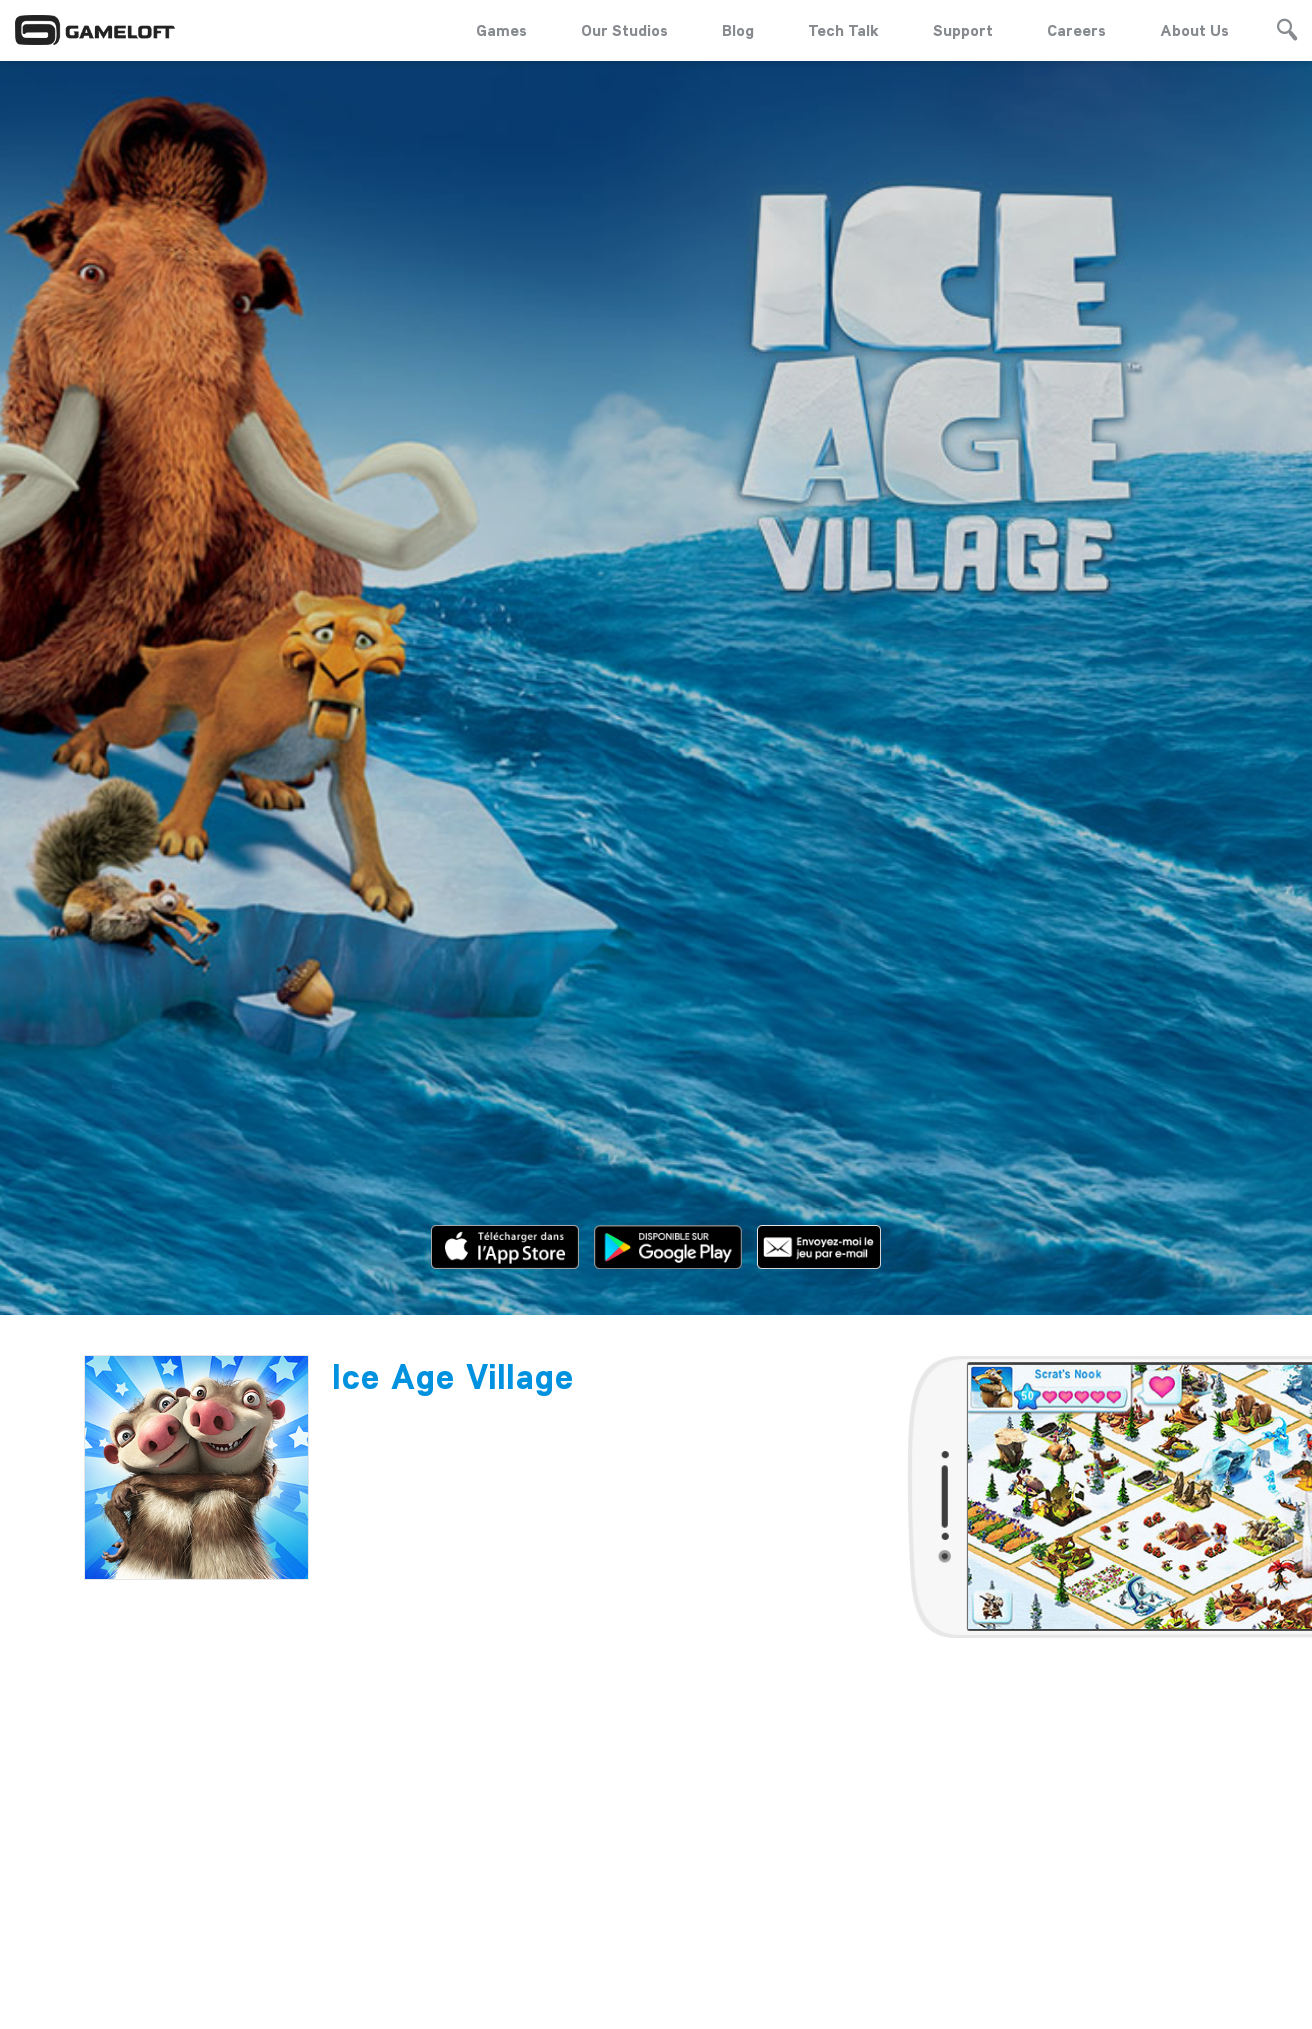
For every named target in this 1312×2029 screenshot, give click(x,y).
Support (963, 30)
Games (501, 30)
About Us (1194, 30)
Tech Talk (843, 30)
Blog (738, 30)
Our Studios (624, 30)
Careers (1076, 30)
